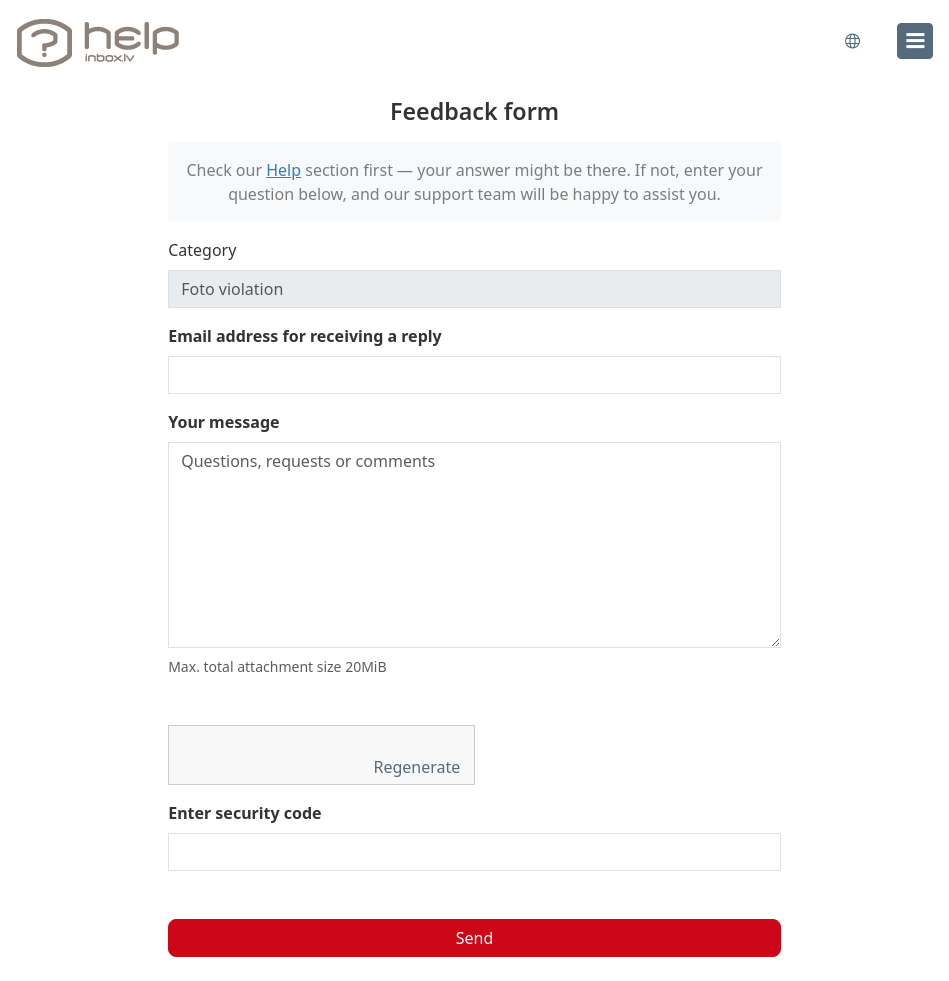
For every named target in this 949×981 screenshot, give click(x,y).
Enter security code (245, 813)
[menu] (915, 41)
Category (202, 250)
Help (283, 170)
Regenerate (419, 767)
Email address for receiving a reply (305, 336)
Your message (223, 422)
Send (475, 938)
